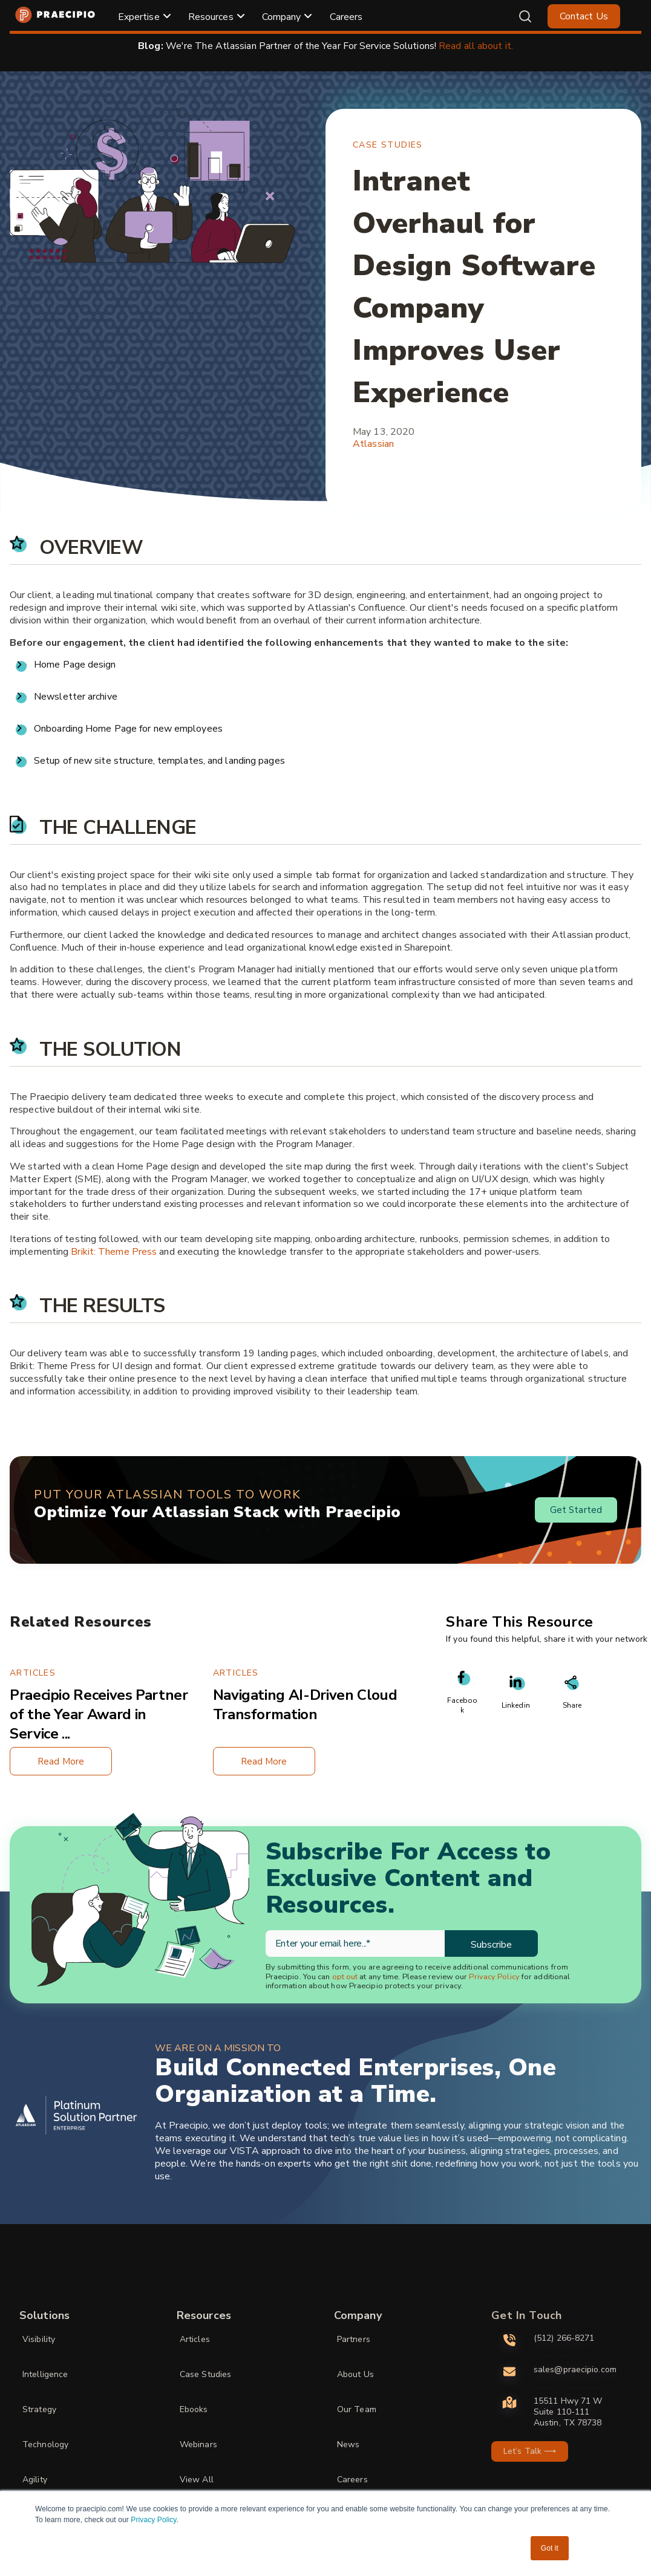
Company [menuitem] (281, 17)
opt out (345, 1976)
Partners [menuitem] (353, 2339)
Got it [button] (549, 2548)
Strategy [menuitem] (39, 2409)
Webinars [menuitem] (198, 2444)
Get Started (576, 1510)
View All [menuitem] (197, 2479)
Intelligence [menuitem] (45, 2374)
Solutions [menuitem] (44, 2315)
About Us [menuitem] (355, 2374)
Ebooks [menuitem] (194, 2409)
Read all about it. (476, 46)
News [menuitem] (348, 2444)
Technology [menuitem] (45, 2444)
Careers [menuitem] (346, 17)
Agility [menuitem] (34, 2479)
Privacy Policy (153, 2520)
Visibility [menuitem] (38, 2339)
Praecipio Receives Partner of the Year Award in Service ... (99, 1714)
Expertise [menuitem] (139, 17)
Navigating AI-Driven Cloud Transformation (305, 1704)
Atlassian (373, 443)
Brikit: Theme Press (114, 1251)
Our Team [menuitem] (356, 2409)
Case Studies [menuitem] (205, 2374)
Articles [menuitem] (195, 2339)
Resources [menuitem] (211, 17)
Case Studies (388, 145)
